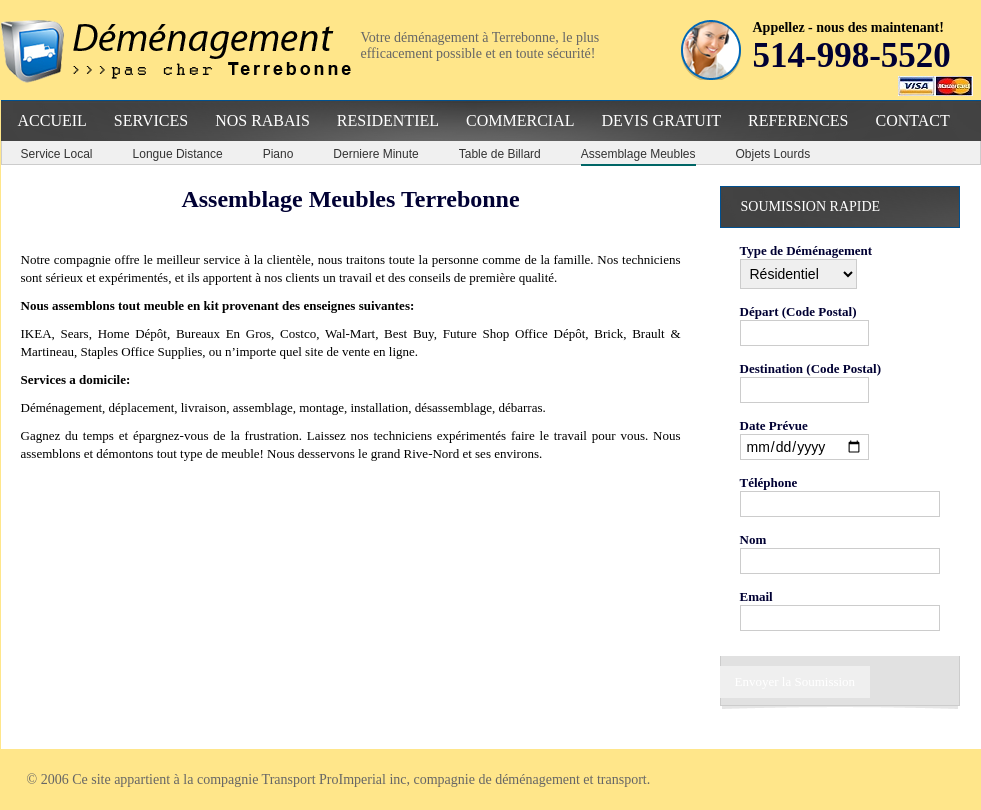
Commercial (520, 120)
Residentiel (388, 120)
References (798, 120)
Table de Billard (500, 154)
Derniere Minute (375, 154)
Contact (912, 120)
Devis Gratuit (661, 120)
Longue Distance (178, 154)
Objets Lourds (773, 154)
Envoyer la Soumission (795, 681)
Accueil (52, 120)
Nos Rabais (262, 120)
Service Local (57, 154)
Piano (278, 154)
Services (151, 120)
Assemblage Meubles (638, 154)
